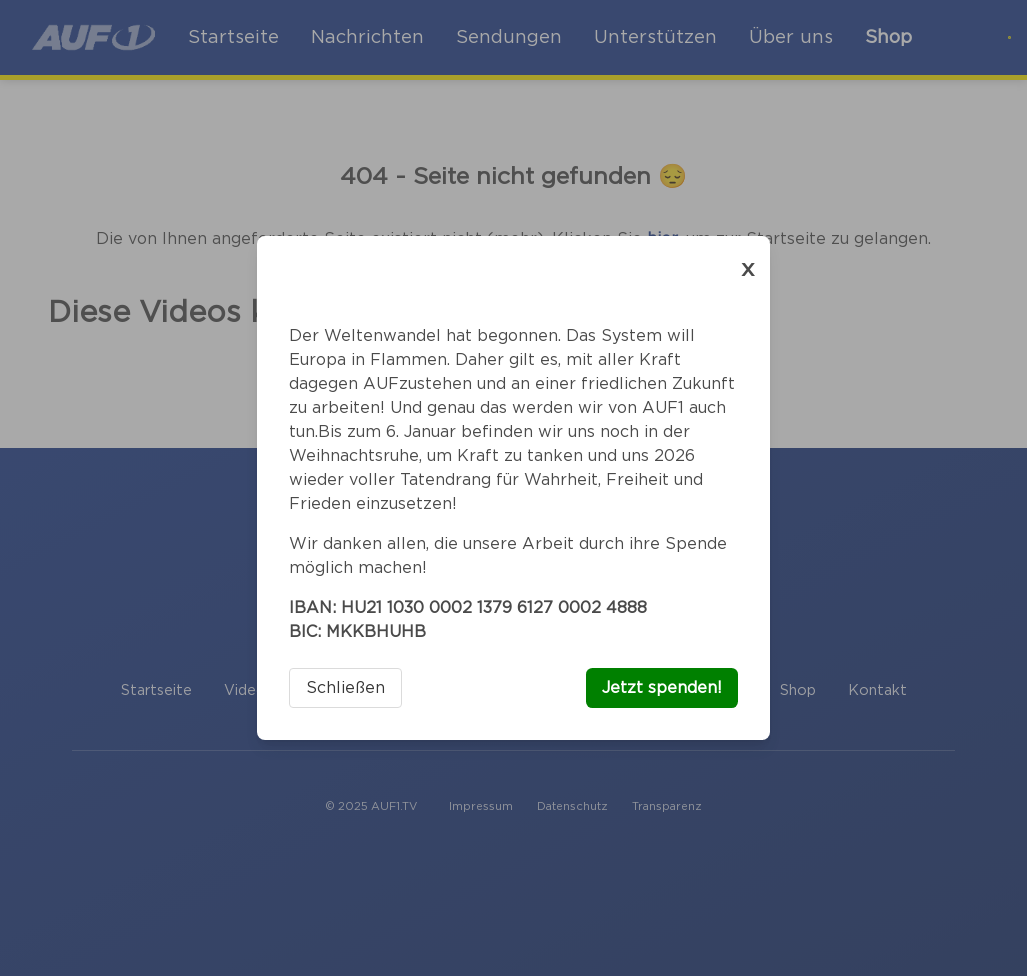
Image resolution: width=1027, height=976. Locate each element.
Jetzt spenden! (662, 688)
